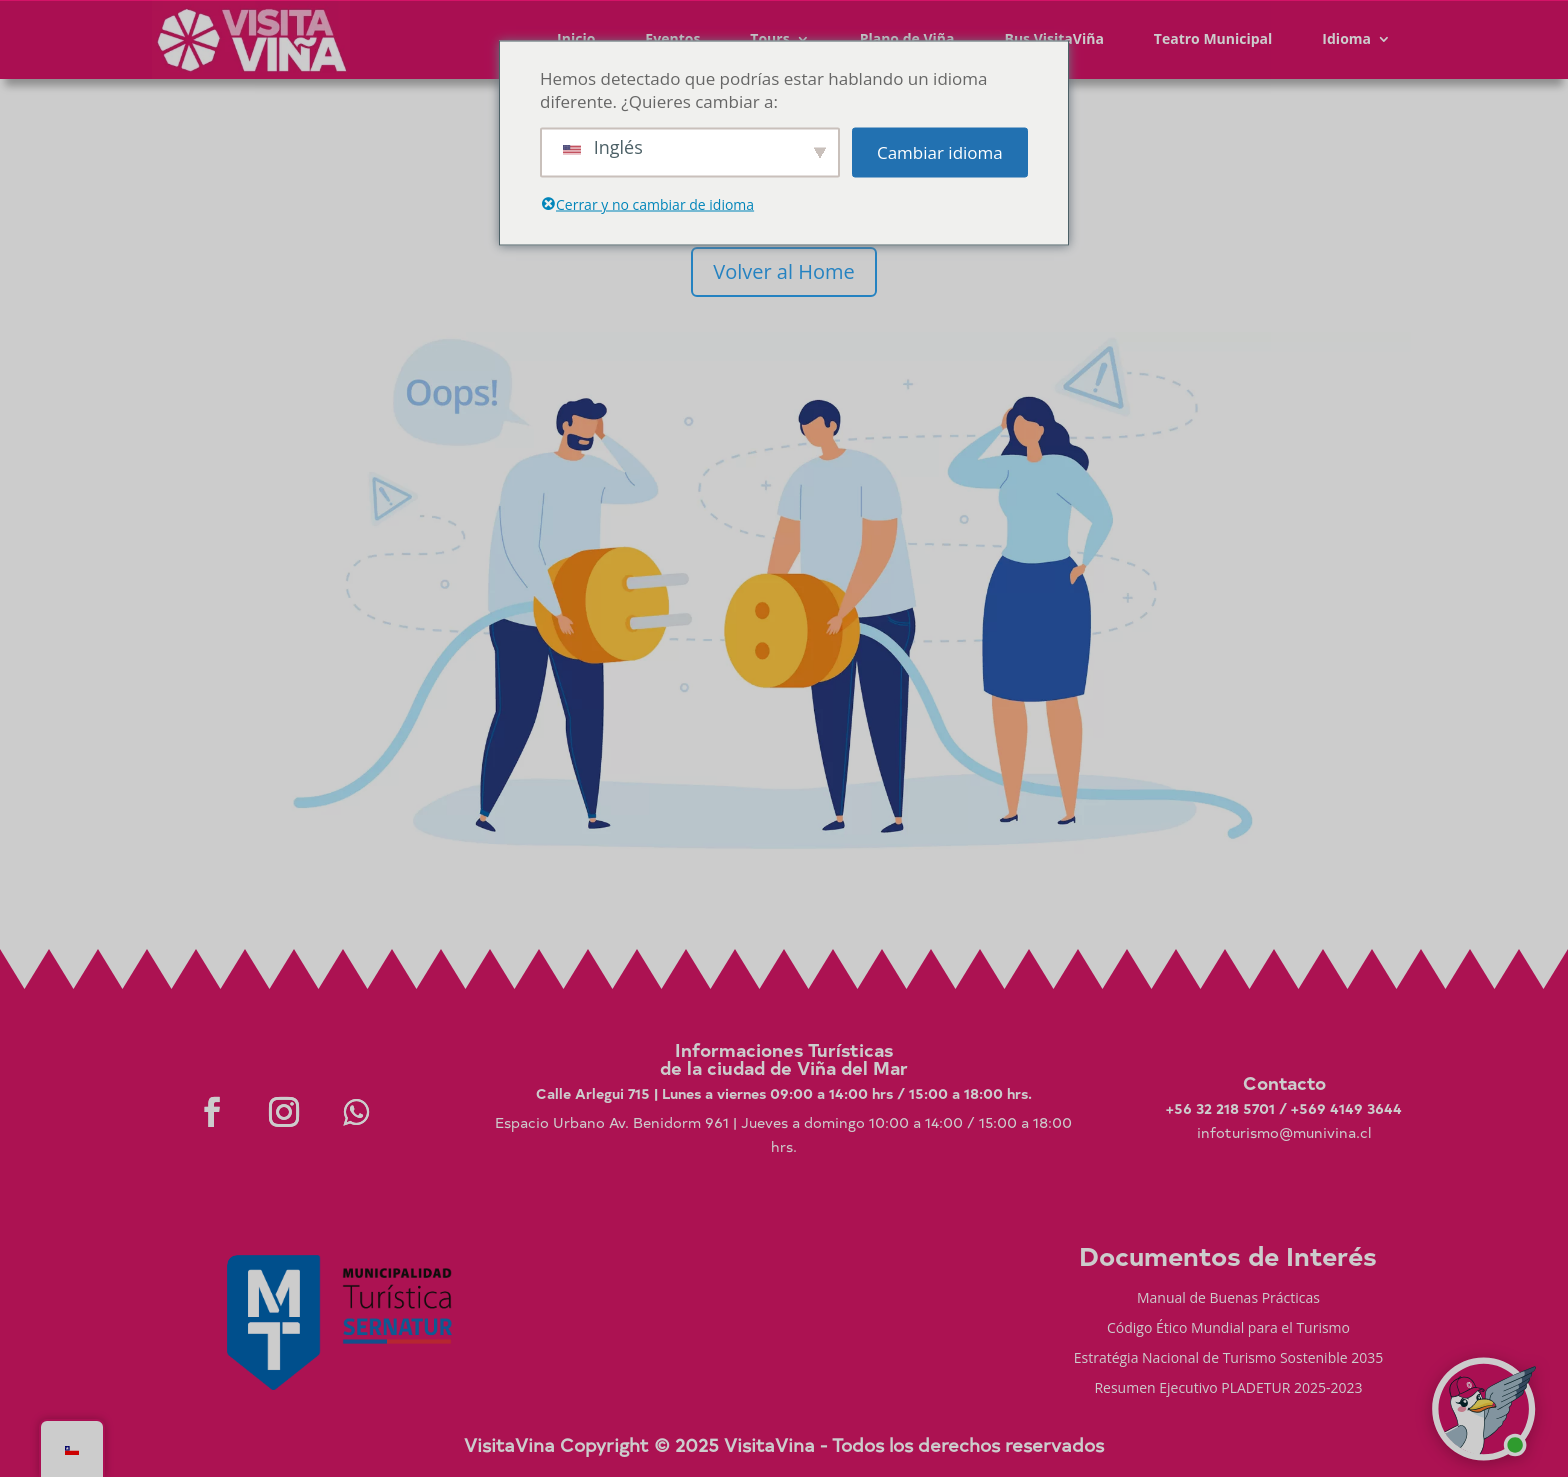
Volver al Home (783, 271)
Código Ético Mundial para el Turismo (1228, 1329)
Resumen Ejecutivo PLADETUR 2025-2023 (1228, 1389)
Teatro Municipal (1213, 38)
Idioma (1346, 38)
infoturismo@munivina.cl (1284, 1132)
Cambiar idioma (940, 152)
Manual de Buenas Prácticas (1228, 1299)
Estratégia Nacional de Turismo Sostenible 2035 (1229, 1359)
